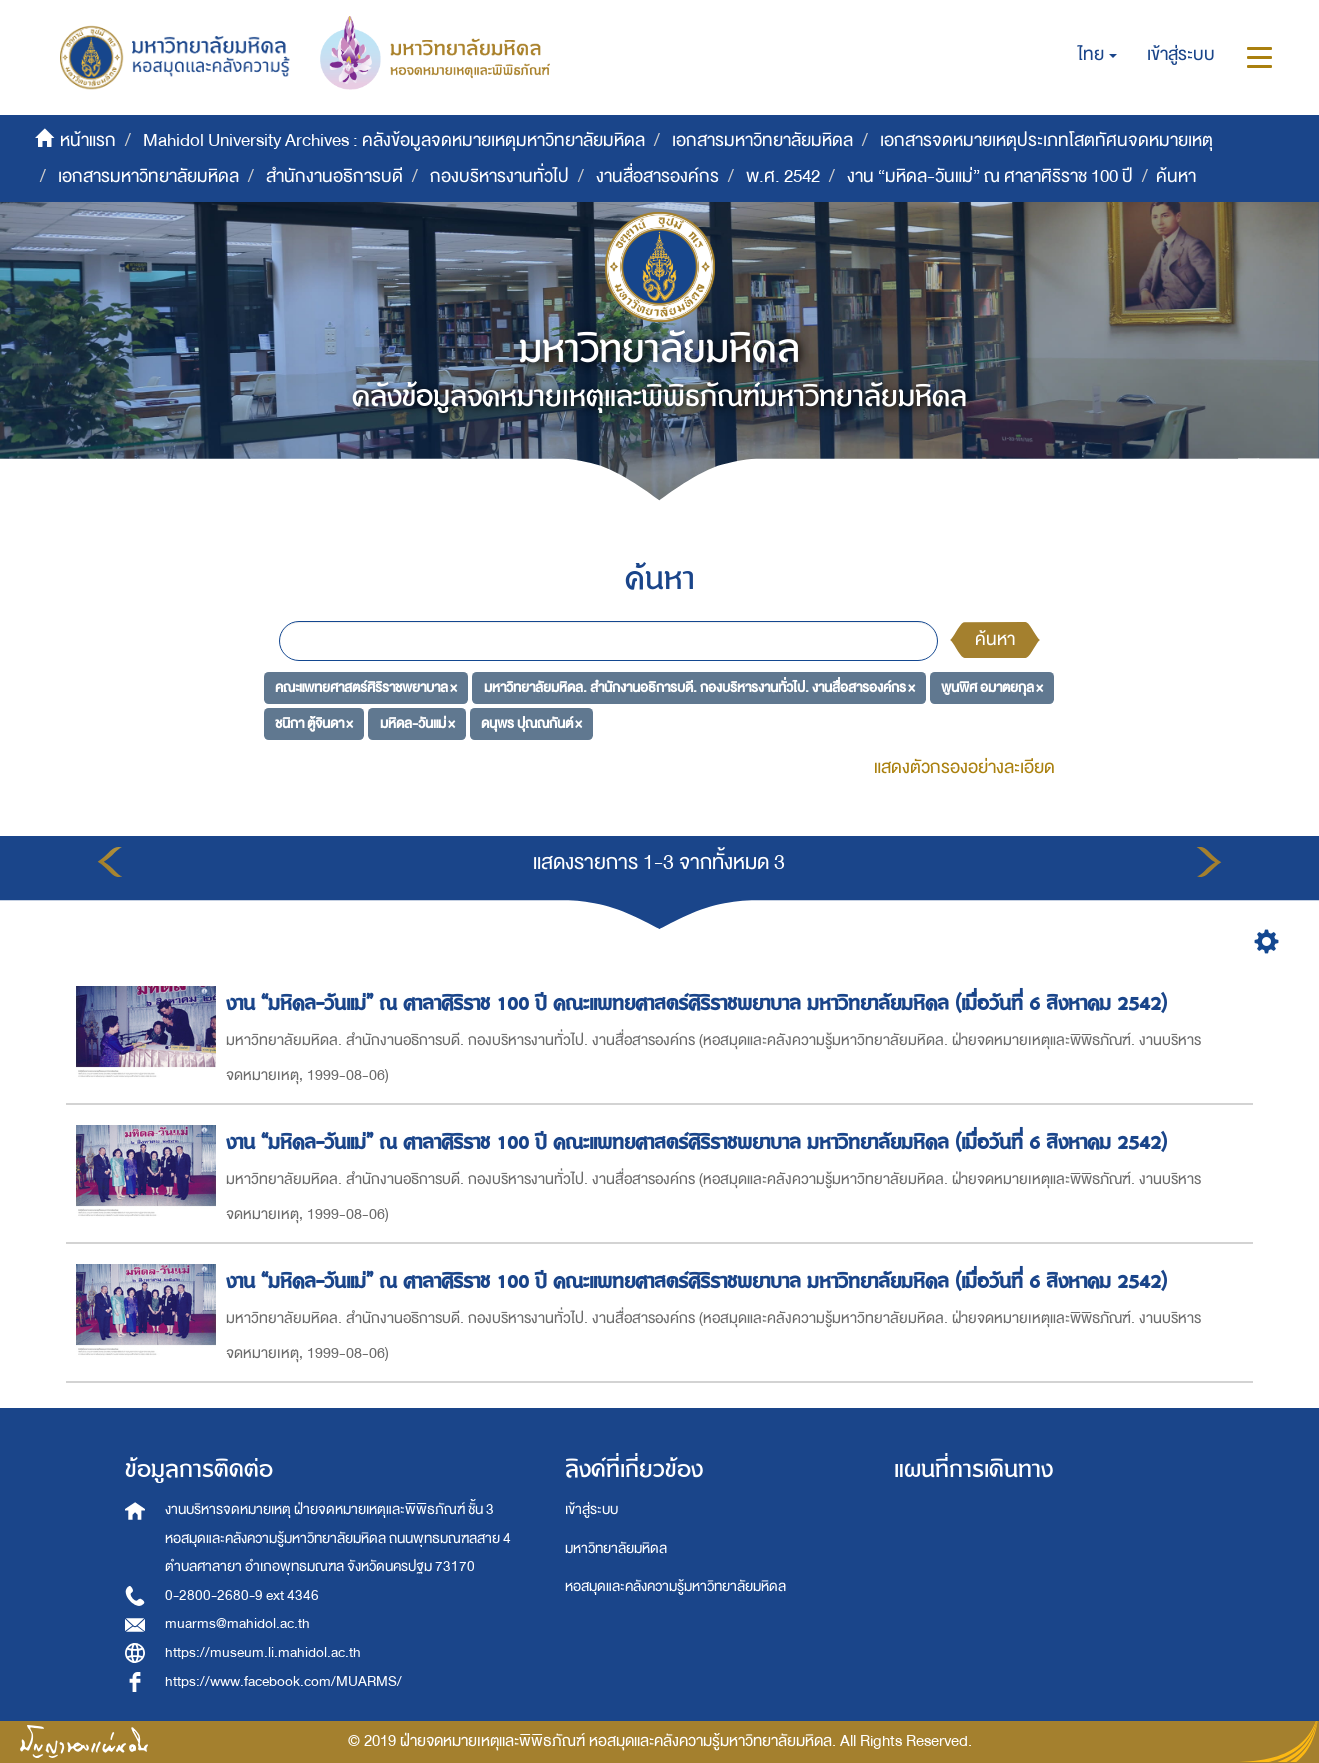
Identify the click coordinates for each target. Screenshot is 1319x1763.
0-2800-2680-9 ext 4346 (242, 1595)
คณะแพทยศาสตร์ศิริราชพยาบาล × (366, 687)
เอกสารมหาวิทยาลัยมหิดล (762, 140)
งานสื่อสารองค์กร (657, 176)
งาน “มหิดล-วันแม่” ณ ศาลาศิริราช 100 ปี (990, 176)
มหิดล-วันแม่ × (417, 722)
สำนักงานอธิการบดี (334, 176)
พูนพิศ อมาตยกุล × (992, 687)
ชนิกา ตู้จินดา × (314, 722)
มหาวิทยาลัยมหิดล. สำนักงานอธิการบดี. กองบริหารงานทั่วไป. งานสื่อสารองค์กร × (699, 687)
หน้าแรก (88, 140)
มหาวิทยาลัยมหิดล (616, 1548)
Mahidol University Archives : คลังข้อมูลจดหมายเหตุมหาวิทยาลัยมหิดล (394, 140)
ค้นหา (995, 639)
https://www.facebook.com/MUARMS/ (283, 1681)
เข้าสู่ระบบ (591, 1509)
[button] (1097, 55)
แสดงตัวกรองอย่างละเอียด (964, 767)
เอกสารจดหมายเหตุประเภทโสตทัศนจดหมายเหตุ (1046, 140)
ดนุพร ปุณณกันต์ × (531, 722)
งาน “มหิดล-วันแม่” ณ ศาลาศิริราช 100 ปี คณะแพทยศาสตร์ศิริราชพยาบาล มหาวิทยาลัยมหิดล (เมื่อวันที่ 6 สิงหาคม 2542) (699, 1003)
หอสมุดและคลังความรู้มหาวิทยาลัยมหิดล (675, 1586)
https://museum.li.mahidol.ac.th (263, 1652)
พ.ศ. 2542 (783, 176)
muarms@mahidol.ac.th (237, 1623)
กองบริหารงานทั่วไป (499, 176)
